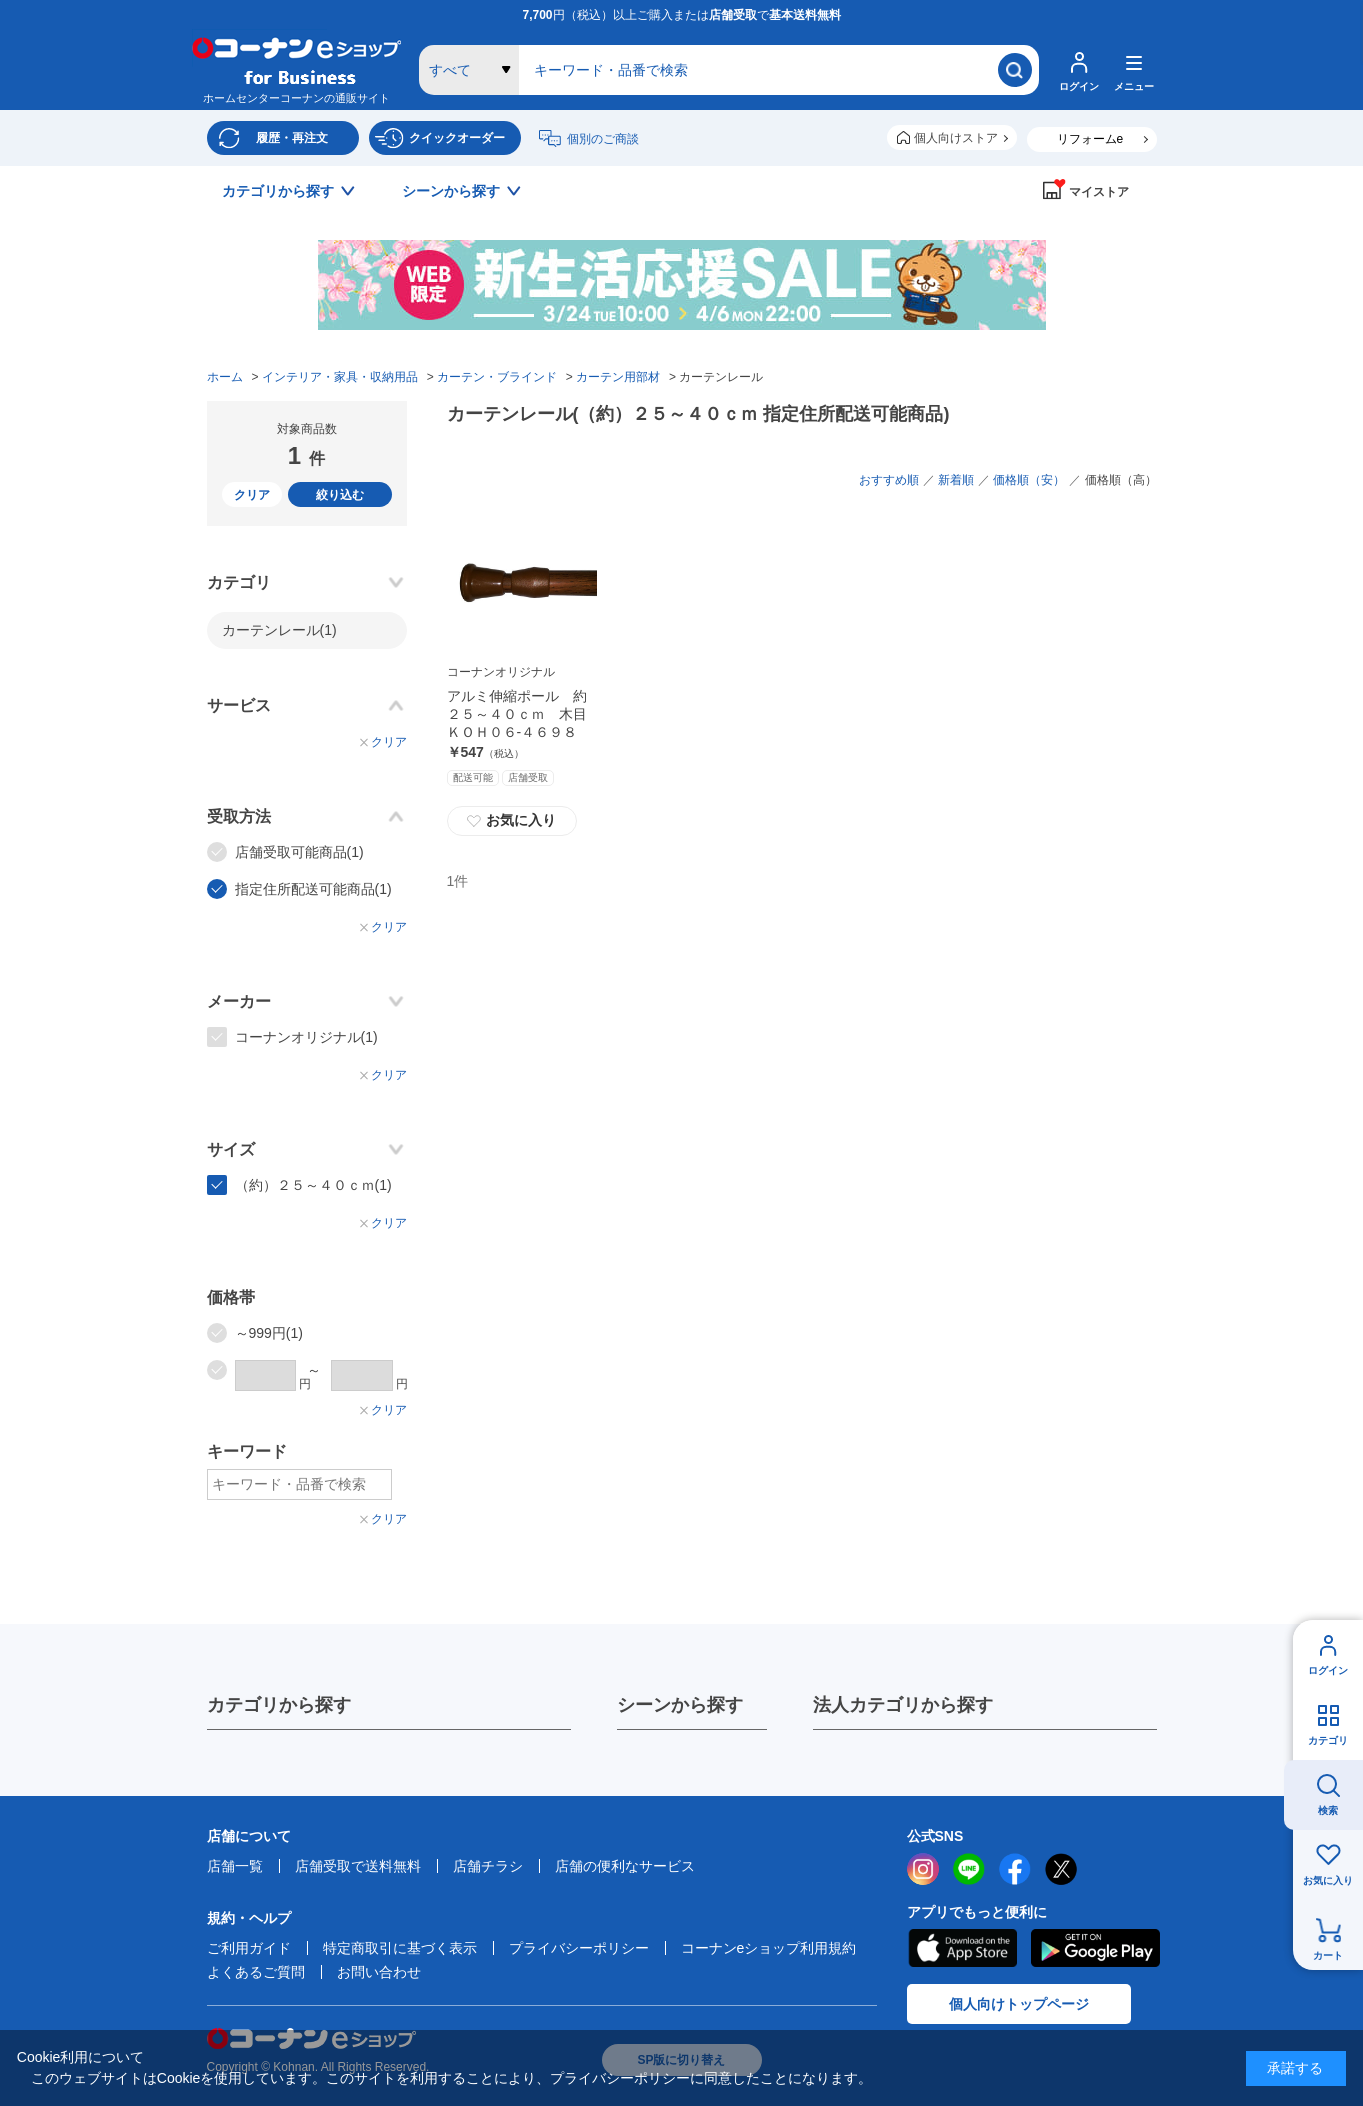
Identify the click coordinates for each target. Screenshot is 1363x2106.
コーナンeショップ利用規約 (769, 1948)
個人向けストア (956, 138)
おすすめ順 (889, 480)
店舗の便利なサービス (625, 1866)
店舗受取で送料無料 (358, 1866)
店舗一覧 (235, 1866)
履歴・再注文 (292, 138)
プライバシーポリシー (579, 1948)
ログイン (1328, 1670)
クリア (252, 495)
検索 (1328, 1810)
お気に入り (1328, 1880)
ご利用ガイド (249, 1948)
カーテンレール (279, 630)
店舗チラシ (488, 1866)
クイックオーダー (457, 138)
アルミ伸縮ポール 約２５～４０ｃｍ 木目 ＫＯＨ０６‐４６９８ (524, 714)
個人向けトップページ (1019, 2004)
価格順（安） (1029, 480)
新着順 (956, 480)
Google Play (1095, 1948)
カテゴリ (1328, 1740)
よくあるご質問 (256, 1972)
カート (1328, 1955)
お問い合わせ (379, 1972)
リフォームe (1090, 139)
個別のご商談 (603, 139)
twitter (1061, 1869)
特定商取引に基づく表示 (400, 1948)
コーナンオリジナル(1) (306, 1037)
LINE (969, 1869)
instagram (923, 1869)
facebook (1015, 1869)
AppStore (962, 1948)
